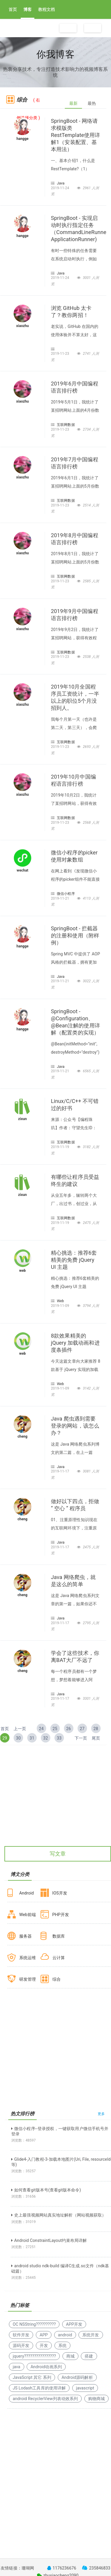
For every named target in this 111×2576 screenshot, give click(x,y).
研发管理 (27, 1979)
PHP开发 (60, 1914)
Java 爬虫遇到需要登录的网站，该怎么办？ (75, 1426)
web (22, 1271)
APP (44, 2335)
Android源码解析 (77, 2377)
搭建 (89, 2356)
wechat (22, 870)
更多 (101, 2114)
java (16, 2366)
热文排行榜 (23, 2113)
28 (96, 1728)
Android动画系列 (46, 2366)
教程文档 (46, 9)
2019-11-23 (60, 354)
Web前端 (27, 1914)
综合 (56, 1979)
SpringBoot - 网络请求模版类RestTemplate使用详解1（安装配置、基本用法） (75, 135)
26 (68, 1728)
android (65, 2335)
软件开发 (21, 2335)
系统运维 (27, 1957)
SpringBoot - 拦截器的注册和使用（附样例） (75, 935)
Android (26, 1893)
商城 (70, 2356)
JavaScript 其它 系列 (32, 2377)
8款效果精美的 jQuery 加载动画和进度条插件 (75, 1343)
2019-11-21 (60, 898)
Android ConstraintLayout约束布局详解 (49, 2240)
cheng (22, 1436)
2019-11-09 (60, 1306)
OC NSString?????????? (34, 2324)
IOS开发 (59, 1893)
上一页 (20, 1728)
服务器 (25, 1936)
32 (45, 1738)
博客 (27, 9)
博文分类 (19, 1874)
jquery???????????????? (34, 2356)
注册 (68, 28)
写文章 (58, 1854)
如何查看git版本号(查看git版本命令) (46, 2190)
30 (18, 1738)
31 (32, 1738)
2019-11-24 (60, 188)
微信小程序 (66, 894)
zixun (22, 1119)
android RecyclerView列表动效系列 (45, 2398)
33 (59, 1738)
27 (82, 1728)
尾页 (96, 1738)
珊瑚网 (28, 2568)
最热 (92, 103)
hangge (23, 139)
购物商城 (96, 2398)
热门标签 (19, 2305)
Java (61, 183)
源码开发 (21, 2345)
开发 (44, 2345)
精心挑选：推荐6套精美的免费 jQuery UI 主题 (74, 1260)
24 (41, 1728)
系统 (62, 2345)
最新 (73, 103)
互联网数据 (66, 425)
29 (4, 1738)
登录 (93, 28)
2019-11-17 (60, 1471)
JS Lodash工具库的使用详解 (39, 2388)
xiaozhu (22, 326)
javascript (85, 2388)
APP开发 (74, 2324)
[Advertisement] (55, 1806)
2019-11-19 (60, 1147)
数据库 (58, 1936)
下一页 (81, 1738)
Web (60, 1301)
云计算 (58, 1957)
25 (55, 1728)
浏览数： (23, 2140)
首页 (13, 9)
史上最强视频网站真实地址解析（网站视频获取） (58, 2215)
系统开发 (90, 2335)
